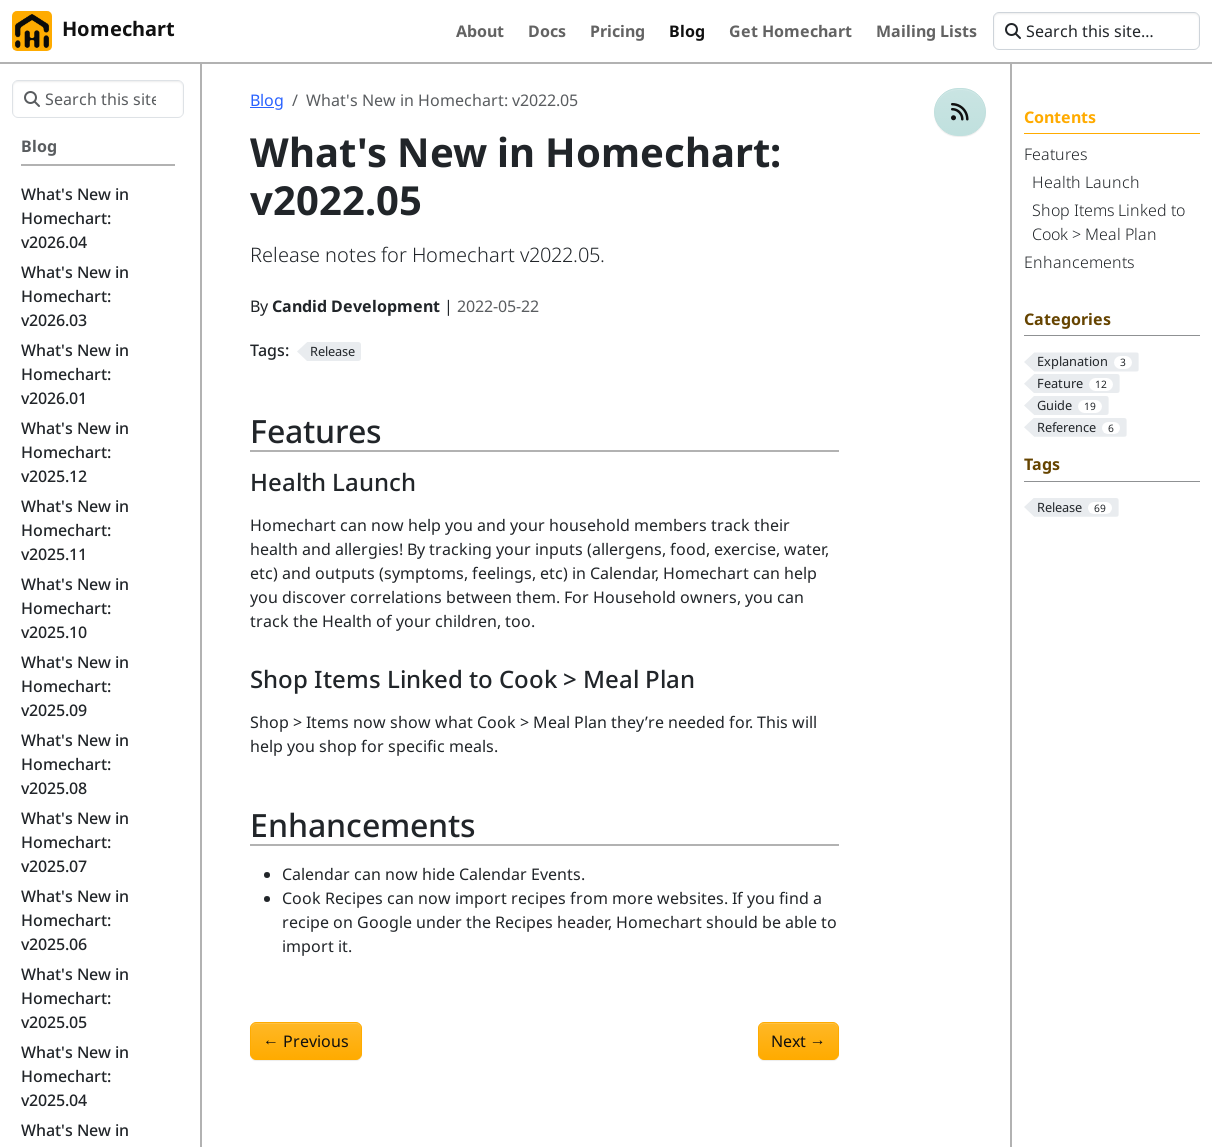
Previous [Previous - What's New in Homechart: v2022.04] (306, 1041)
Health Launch (1086, 182)
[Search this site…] (1096, 31)
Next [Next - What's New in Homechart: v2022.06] (798, 1041)
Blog (267, 100)
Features (1055, 154)
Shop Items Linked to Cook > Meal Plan (1108, 222)
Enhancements (1079, 262)
